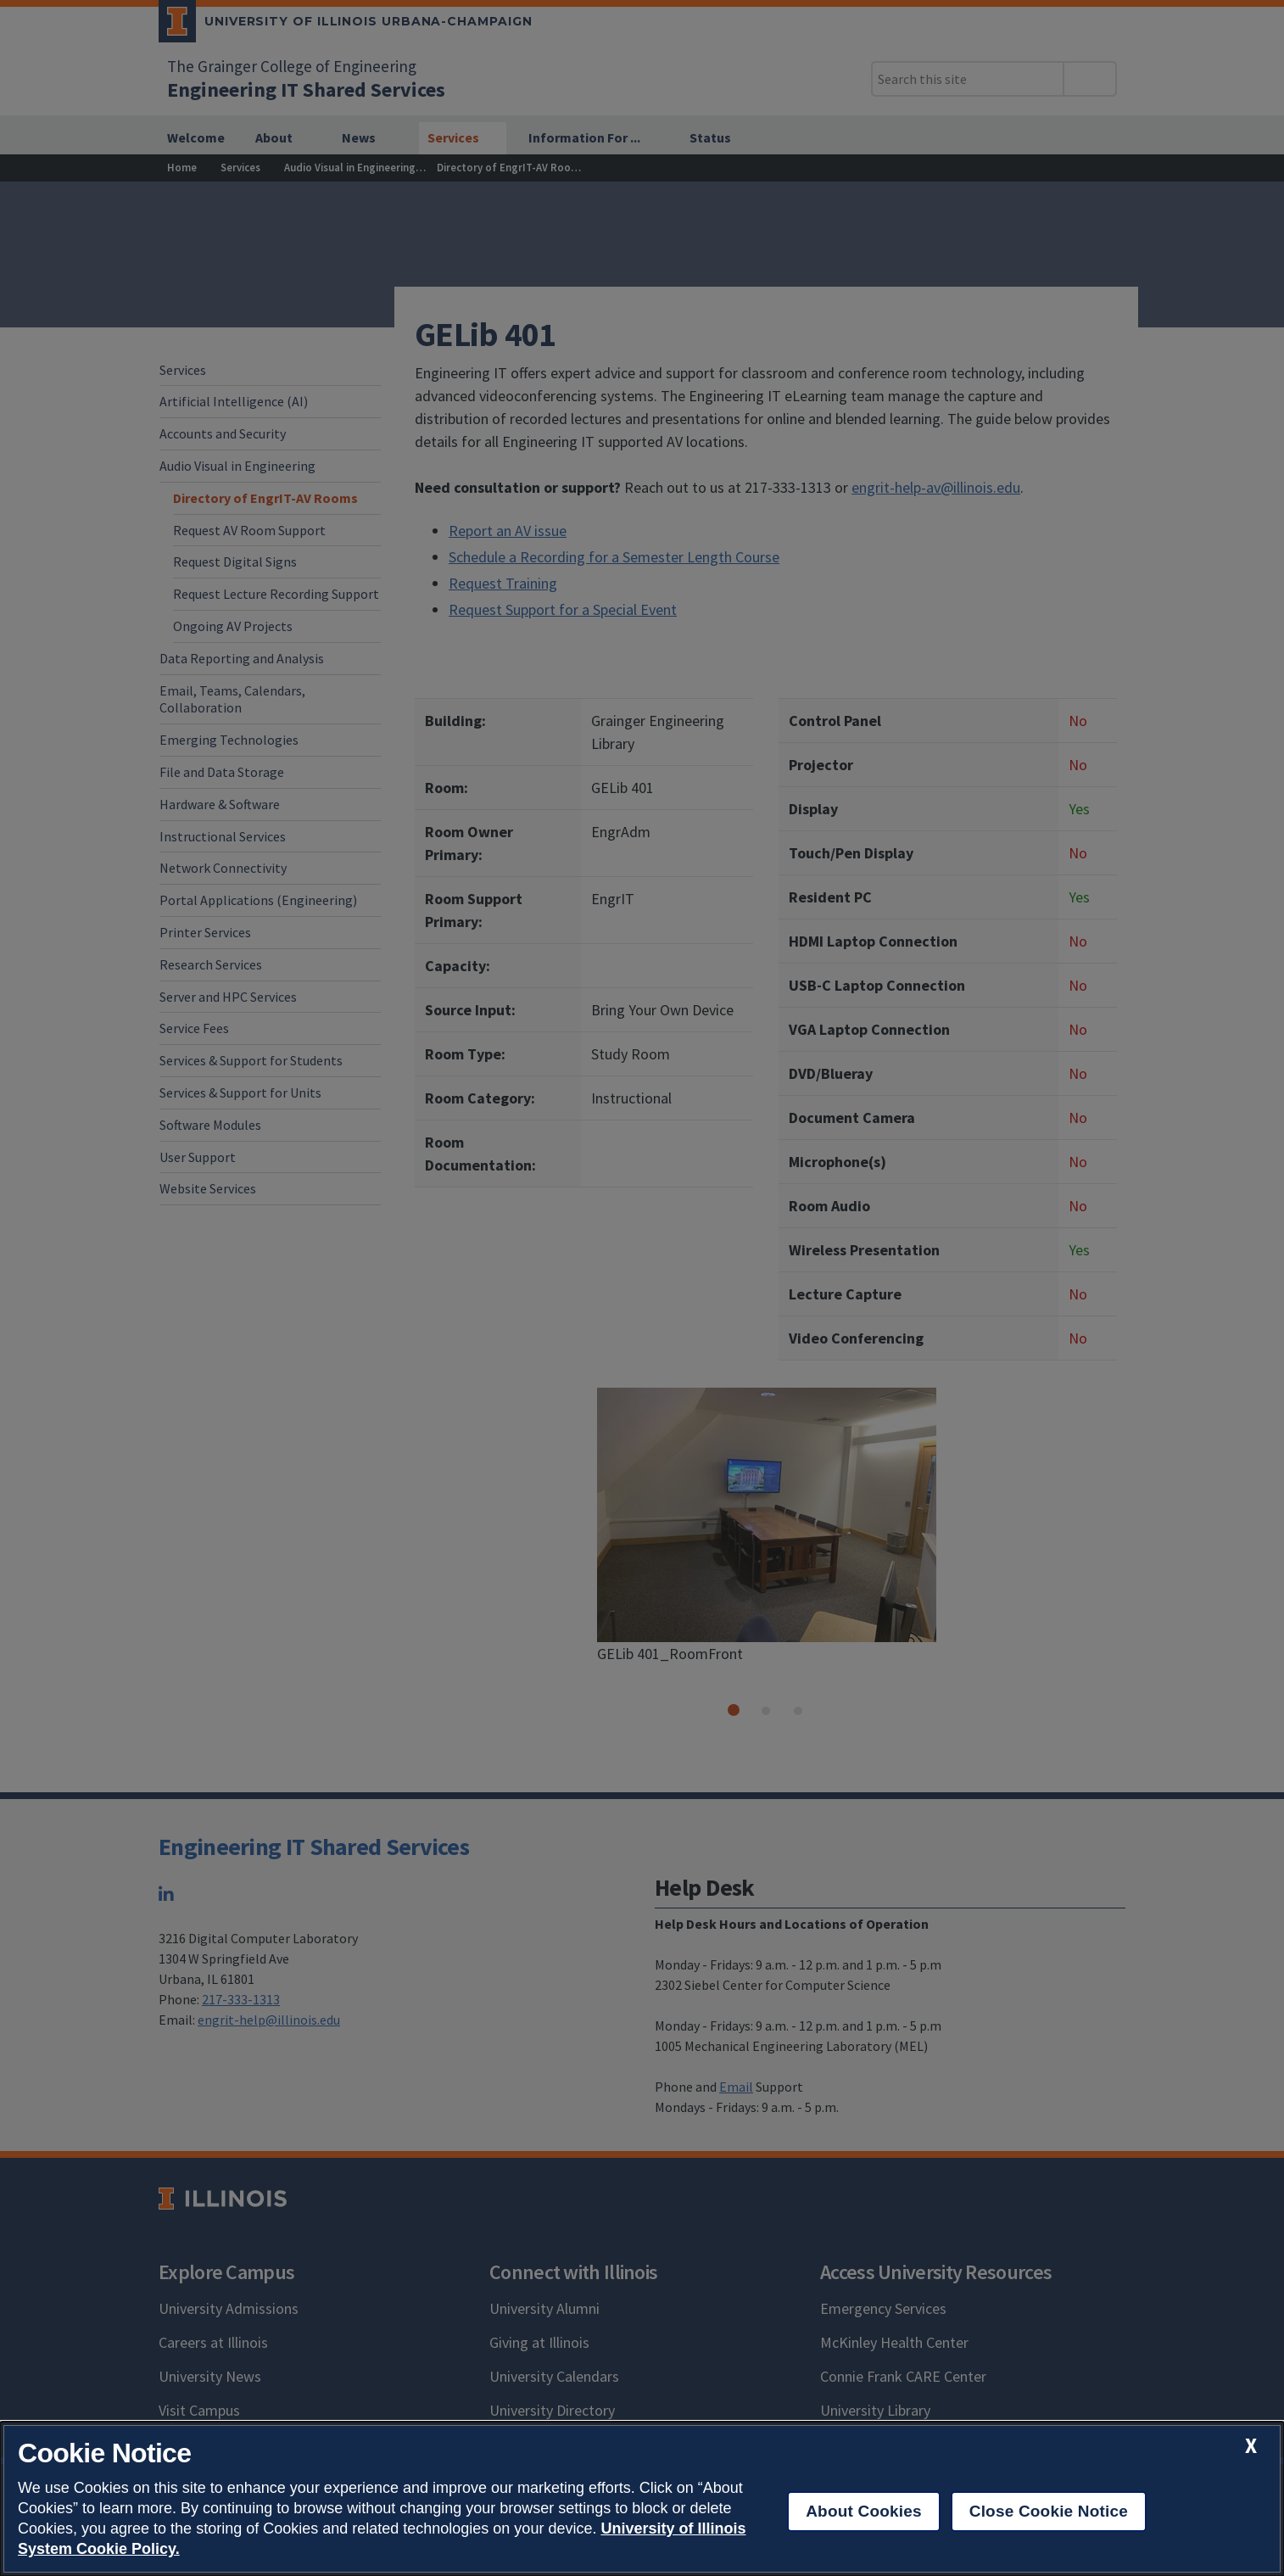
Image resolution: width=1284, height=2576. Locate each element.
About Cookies (864, 2511)
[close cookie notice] (1250, 2446)
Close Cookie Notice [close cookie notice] (1048, 2511)
